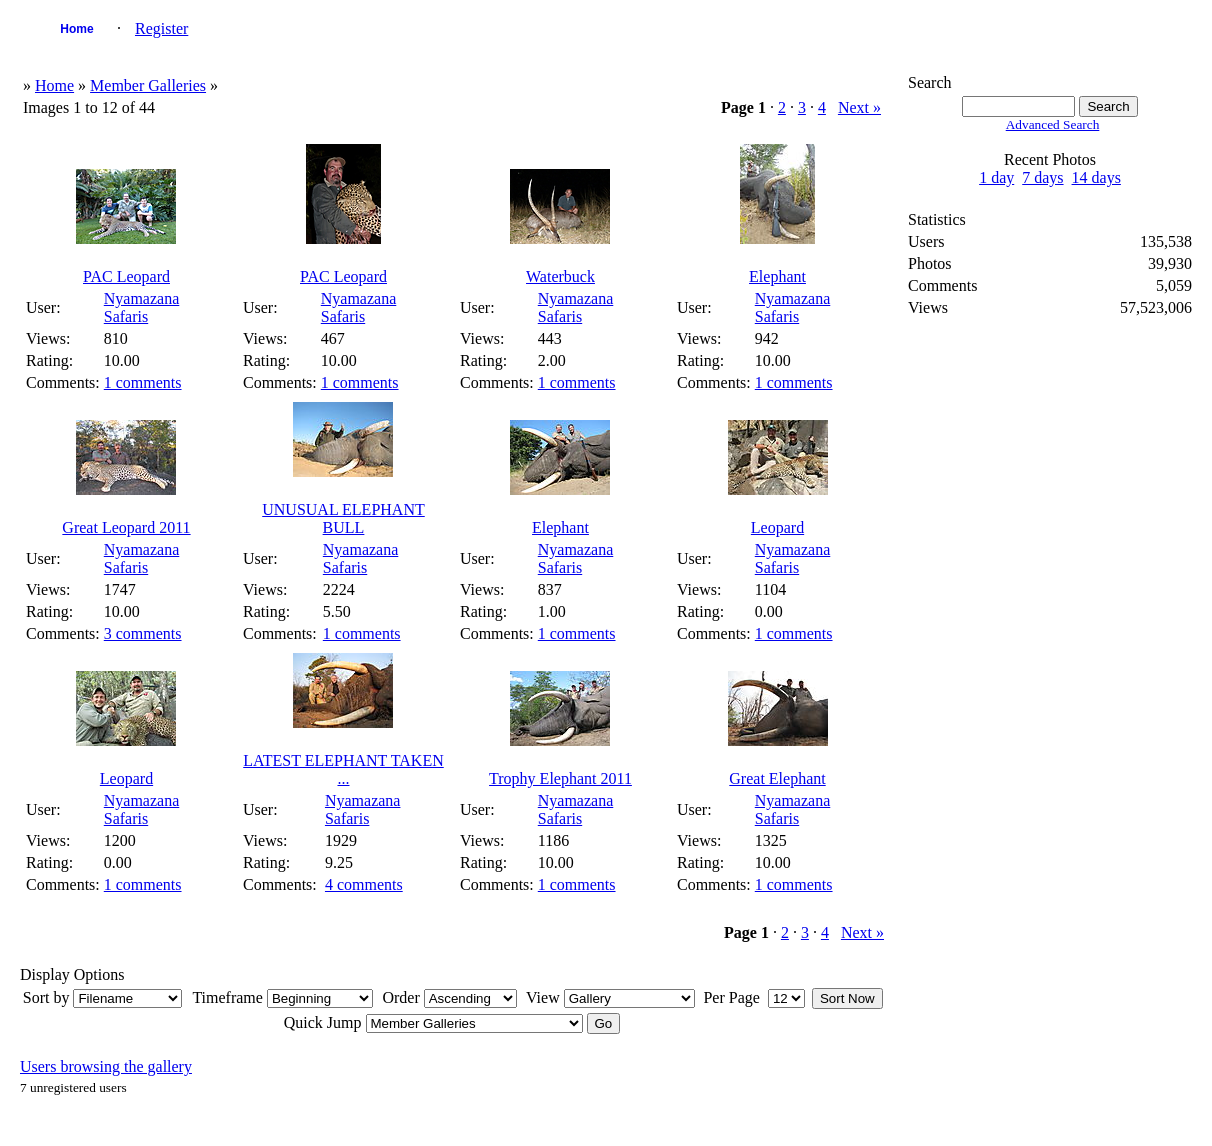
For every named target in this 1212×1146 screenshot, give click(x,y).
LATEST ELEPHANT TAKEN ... (343, 769)
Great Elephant (777, 778)
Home (76, 29)
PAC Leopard (126, 276)
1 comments (143, 382)
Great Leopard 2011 (126, 527)
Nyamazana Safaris (142, 307)
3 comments (143, 633)
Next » (859, 107)
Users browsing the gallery (106, 1066)
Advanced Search (1053, 124)
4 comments (364, 884)
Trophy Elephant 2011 (560, 778)
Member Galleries (148, 85)
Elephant (777, 276)
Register (161, 28)
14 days (1096, 177)
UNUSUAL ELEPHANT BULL (343, 518)
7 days (1042, 177)
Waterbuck (560, 276)
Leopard (777, 527)
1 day (996, 177)
